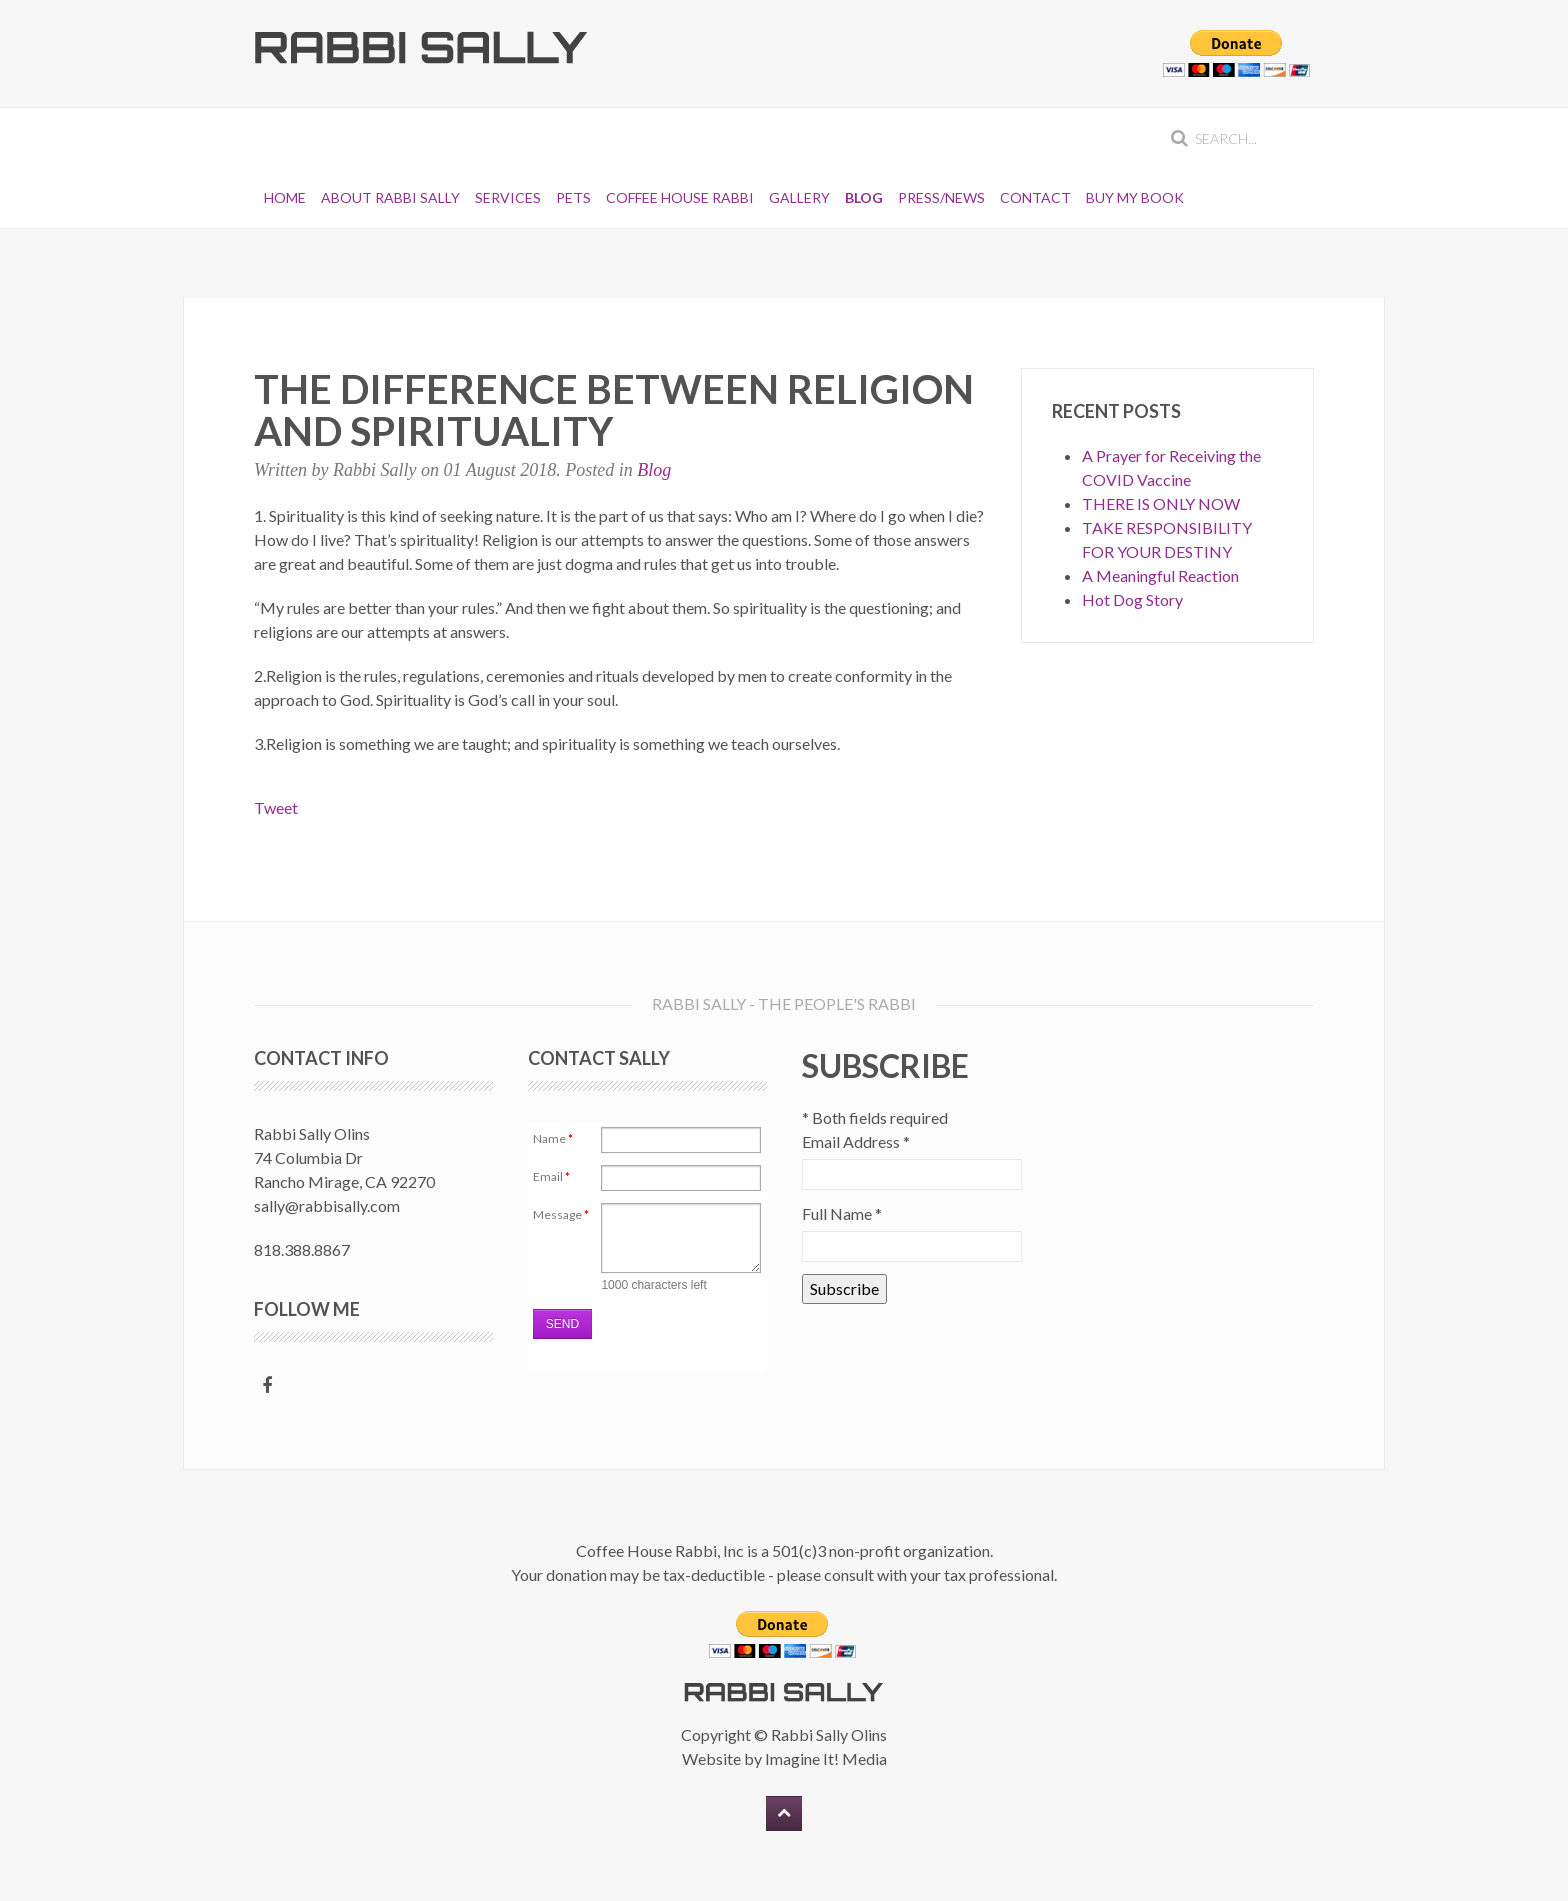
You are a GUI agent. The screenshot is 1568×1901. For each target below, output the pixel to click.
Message (561, 1214)
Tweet (276, 807)
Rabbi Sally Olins (829, 1734)
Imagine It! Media (826, 1758)
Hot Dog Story (1132, 599)
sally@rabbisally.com (327, 1205)
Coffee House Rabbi (680, 197)
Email (551, 1176)
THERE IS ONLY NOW (1161, 503)
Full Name (842, 1213)
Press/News (941, 197)
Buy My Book (1135, 197)
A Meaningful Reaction (1160, 575)
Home (285, 197)
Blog (864, 197)
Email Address (856, 1141)
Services (508, 197)
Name (553, 1138)
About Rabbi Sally (390, 197)
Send (562, 1324)
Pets (573, 197)
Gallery (799, 197)
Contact (1035, 197)
